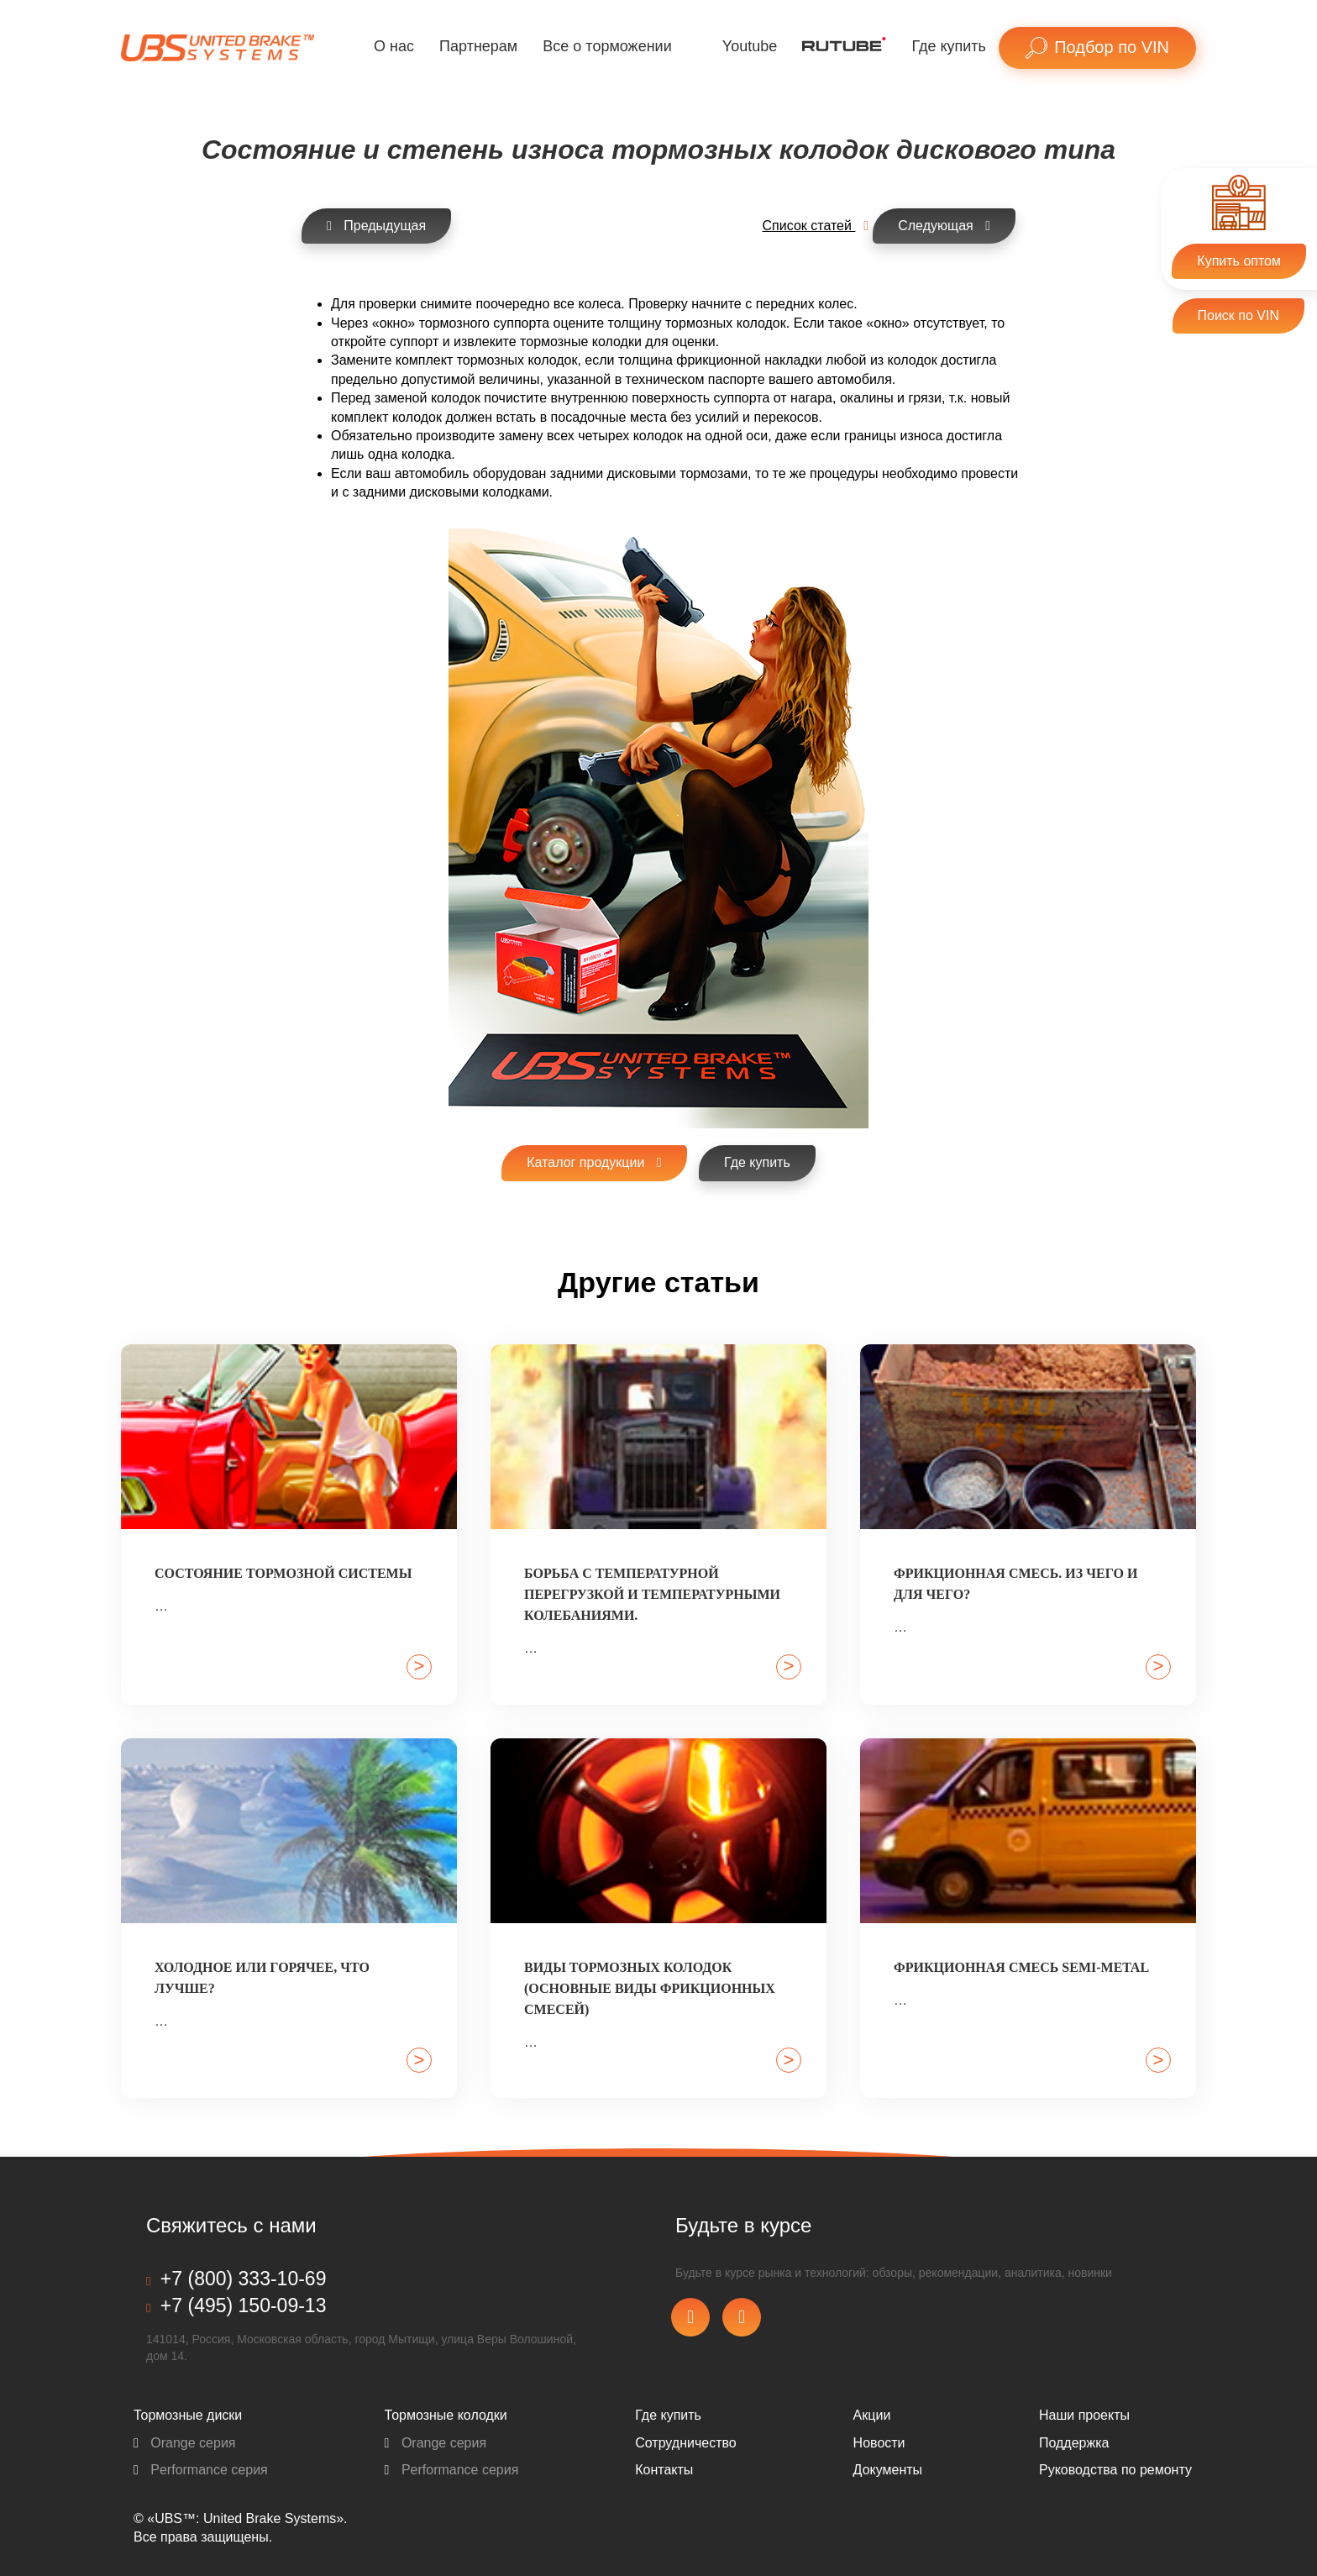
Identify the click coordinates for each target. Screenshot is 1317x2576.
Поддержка (1074, 2443)
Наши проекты (1084, 2415)
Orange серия (185, 2443)
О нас (394, 46)
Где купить (948, 46)
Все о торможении (607, 46)
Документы (887, 2470)
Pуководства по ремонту (1115, 2470)
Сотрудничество (686, 2443)
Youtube (749, 46)
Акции (872, 2415)
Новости (879, 2443)
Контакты (664, 2470)
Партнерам (478, 46)
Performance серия (201, 2470)
